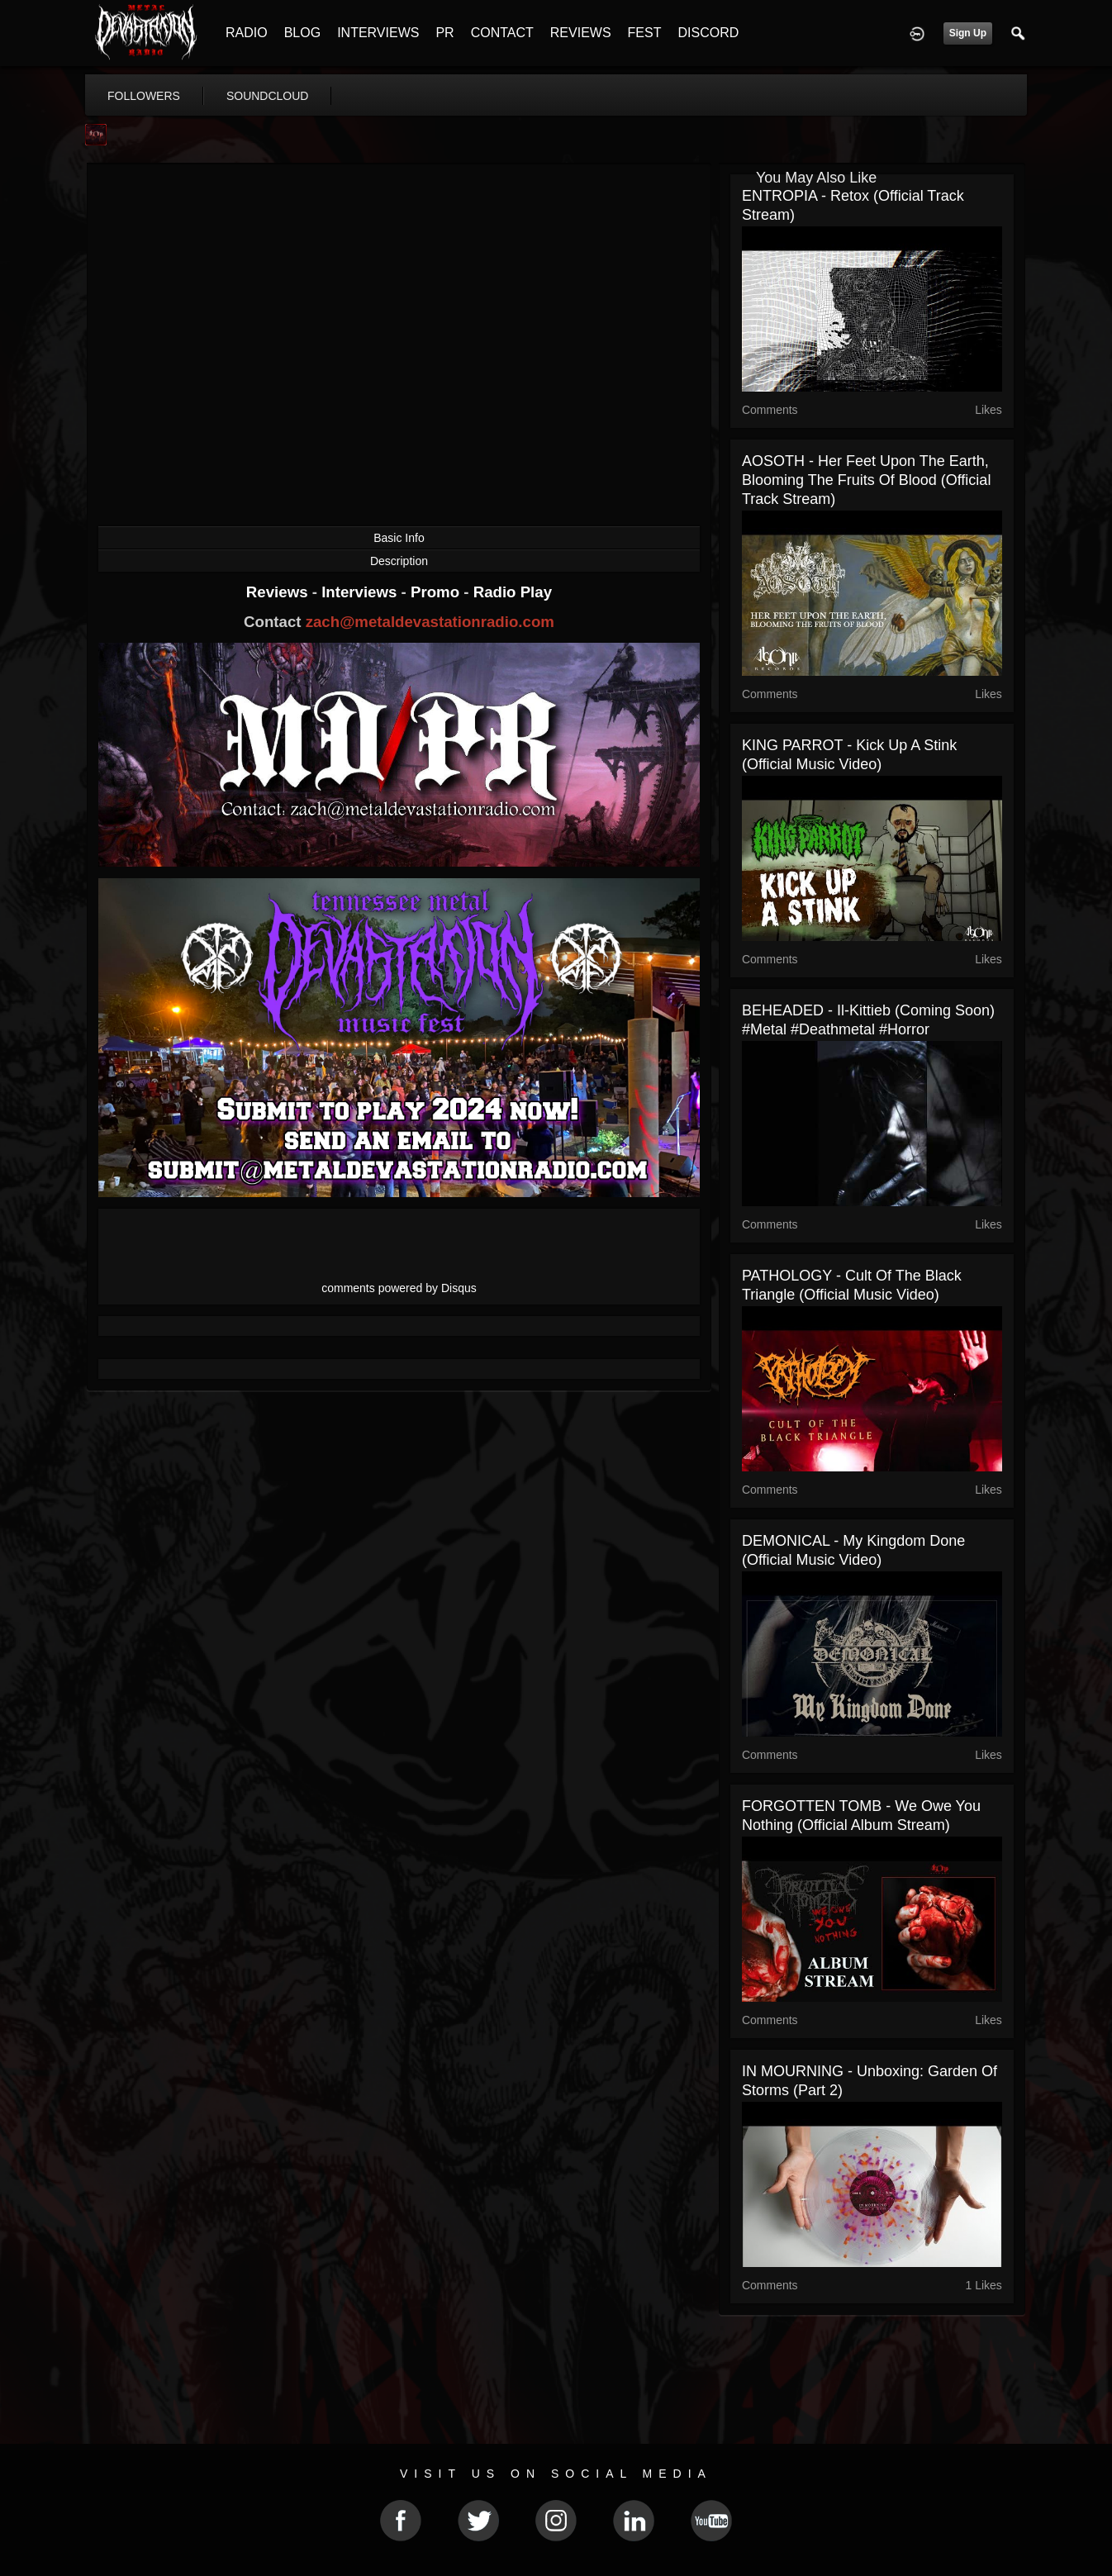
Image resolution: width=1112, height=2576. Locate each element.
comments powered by (399, 1288)
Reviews (279, 592)
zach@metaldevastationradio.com (430, 621)
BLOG (302, 33)
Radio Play (512, 592)
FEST (645, 33)
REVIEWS (580, 33)
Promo (437, 592)
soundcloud (267, 95)
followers (143, 95)
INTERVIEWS (378, 33)
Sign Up (967, 33)
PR (444, 33)
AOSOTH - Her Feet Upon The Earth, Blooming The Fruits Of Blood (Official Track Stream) (866, 480)
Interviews (361, 592)
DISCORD (708, 33)
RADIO (247, 33)
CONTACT (502, 33)
